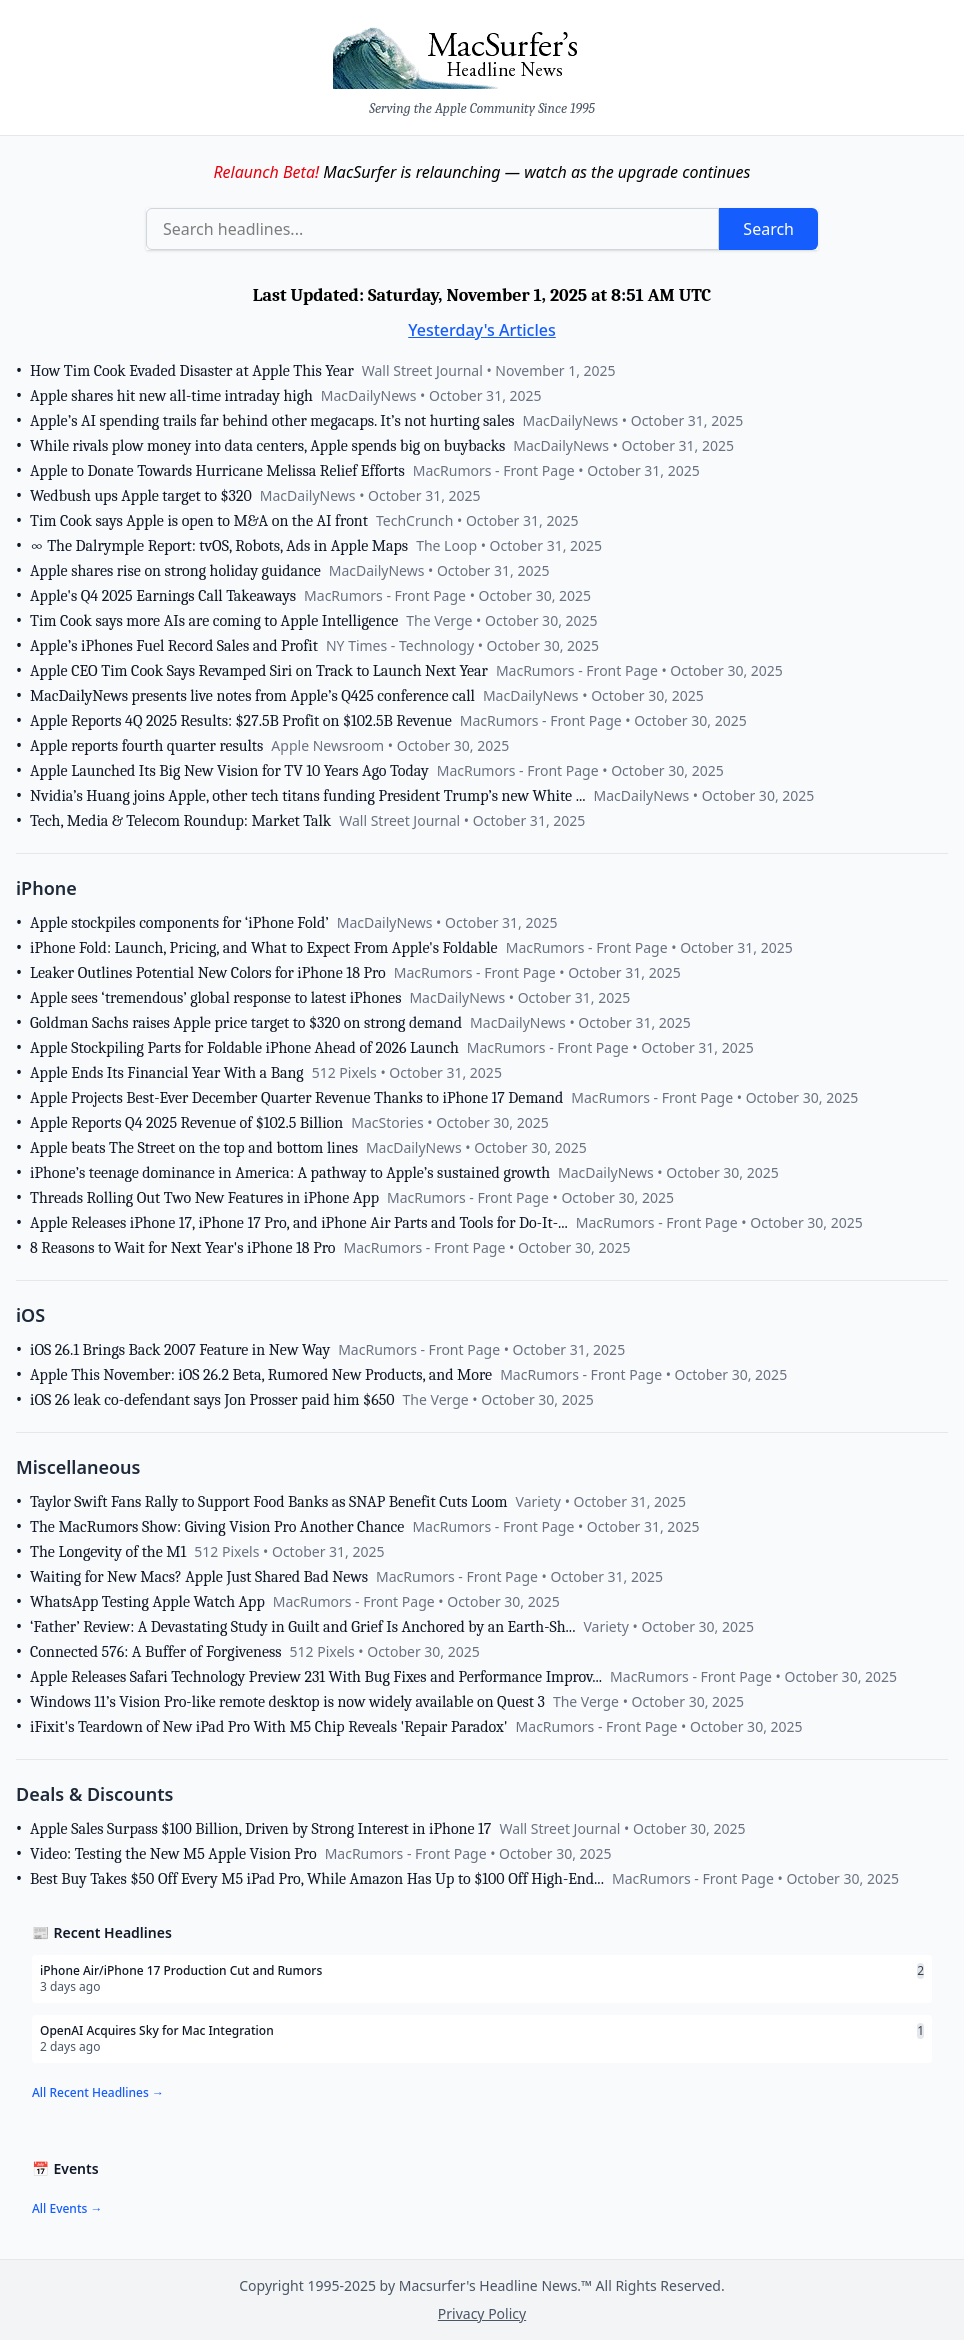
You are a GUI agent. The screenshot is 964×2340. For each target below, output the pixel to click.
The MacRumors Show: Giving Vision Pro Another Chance (217, 1527)
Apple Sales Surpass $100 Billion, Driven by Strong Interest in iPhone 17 (260, 1829)
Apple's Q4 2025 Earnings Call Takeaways (163, 596)
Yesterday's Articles (482, 330)
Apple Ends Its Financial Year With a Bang (167, 1073)
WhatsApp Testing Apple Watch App (147, 1602)
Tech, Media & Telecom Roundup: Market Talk (180, 821)
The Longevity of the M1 (108, 1552)
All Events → (67, 2208)
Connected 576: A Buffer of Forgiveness (156, 1652)
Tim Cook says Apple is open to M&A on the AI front (199, 521)
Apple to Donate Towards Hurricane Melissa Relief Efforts (217, 471)
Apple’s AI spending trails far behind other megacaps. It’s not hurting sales (272, 421)
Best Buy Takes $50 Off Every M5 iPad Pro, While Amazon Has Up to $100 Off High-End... (317, 1879)
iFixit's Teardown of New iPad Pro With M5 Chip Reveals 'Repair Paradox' (269, 1727)
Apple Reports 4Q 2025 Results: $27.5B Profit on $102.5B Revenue (241, 721)
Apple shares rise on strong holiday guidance (175, 571)
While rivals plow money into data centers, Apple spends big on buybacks (267, 446)
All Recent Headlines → (98, 2092)
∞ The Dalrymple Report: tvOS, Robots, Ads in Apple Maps (219, 546)
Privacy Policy (482, 2313)
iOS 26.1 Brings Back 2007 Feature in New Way (180, 1350)
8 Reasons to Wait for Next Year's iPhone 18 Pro (182, 1248)
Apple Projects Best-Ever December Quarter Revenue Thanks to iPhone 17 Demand (296, 1098)
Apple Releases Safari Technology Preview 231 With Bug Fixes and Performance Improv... (316, 1677)
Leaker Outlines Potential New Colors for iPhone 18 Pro (208, 973)
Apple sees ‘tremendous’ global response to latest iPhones (215, 998)
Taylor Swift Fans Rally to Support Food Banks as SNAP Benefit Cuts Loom (269, 1502)
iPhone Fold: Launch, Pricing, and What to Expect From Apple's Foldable (264, 948)
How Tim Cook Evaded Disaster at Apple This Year (192, 371)
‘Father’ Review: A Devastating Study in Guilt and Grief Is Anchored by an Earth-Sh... (302, 1627)
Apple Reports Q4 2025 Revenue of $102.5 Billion (186, 1123)
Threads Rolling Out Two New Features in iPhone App (204, 1198)
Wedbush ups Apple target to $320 (141, 496)
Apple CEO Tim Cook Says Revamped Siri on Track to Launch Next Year (259, 671)
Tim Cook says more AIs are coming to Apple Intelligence (214, 621)
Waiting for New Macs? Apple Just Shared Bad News (199, 1577)
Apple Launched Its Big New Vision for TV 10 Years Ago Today (229, 771)
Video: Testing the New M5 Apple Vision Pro (173, 1854)
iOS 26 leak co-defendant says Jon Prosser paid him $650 (212, 1400)
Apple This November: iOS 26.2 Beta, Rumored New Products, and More (261, 1375)
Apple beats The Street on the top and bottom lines (194, 1148)
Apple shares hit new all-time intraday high (171, 396)
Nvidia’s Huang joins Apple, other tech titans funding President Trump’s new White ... (308, 796)
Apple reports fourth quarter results (146, 746)
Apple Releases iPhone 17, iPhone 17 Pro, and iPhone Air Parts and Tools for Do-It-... (299, 1223)
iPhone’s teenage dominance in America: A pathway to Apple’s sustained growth (290, 1173)
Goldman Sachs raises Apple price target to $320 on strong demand (246, 1023)
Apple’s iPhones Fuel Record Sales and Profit (174, 646)
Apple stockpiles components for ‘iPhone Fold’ (179, 923)
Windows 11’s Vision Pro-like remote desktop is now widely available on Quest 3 (287, 1702)
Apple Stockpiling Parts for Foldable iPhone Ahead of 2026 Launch (244, 1048)
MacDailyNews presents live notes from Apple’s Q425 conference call (252, 696)
